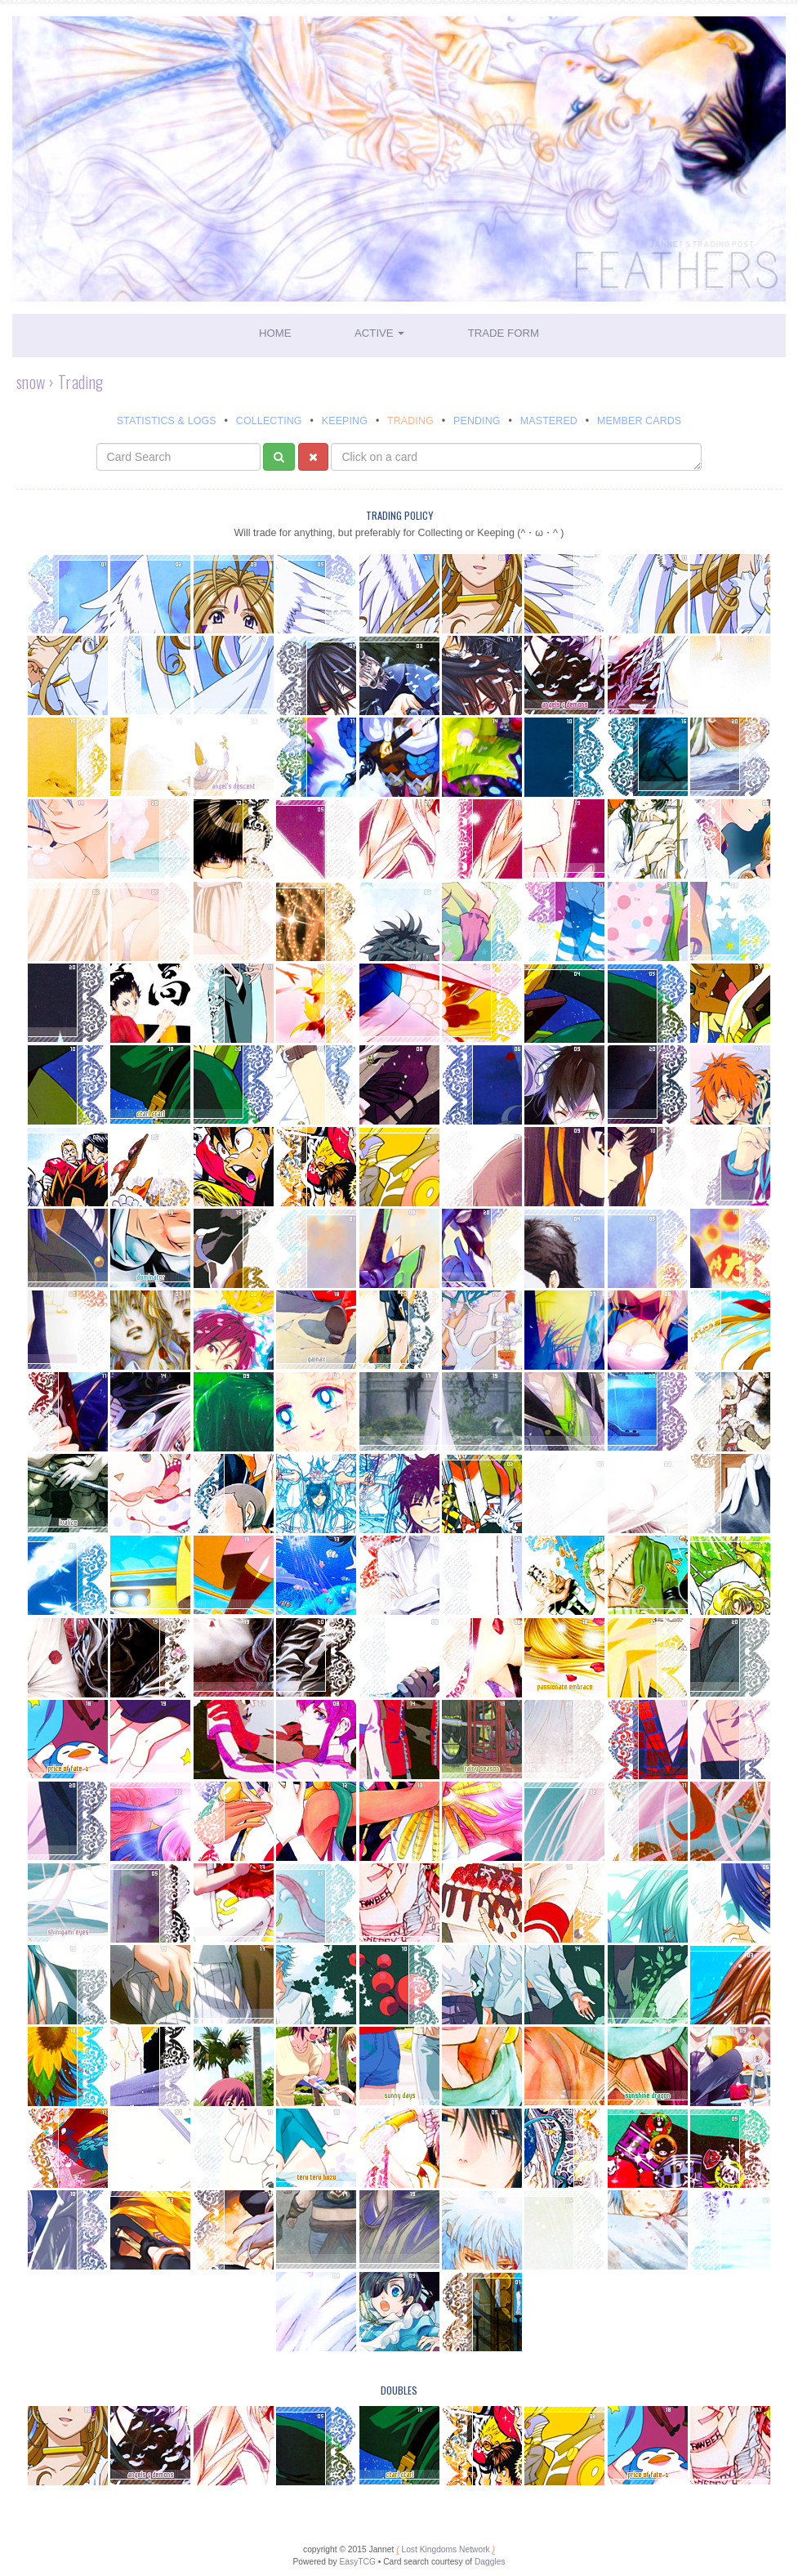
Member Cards (639, 421)
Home (275, 333)
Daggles (490, 2561)
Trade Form (503, 333)
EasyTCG (357, 2561)
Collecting (269, 421)
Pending (477, 421)
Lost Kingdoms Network (445, 2549)
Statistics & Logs (166, 421)
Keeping (345, 421)
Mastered (548, 421)
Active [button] (379, 333)
